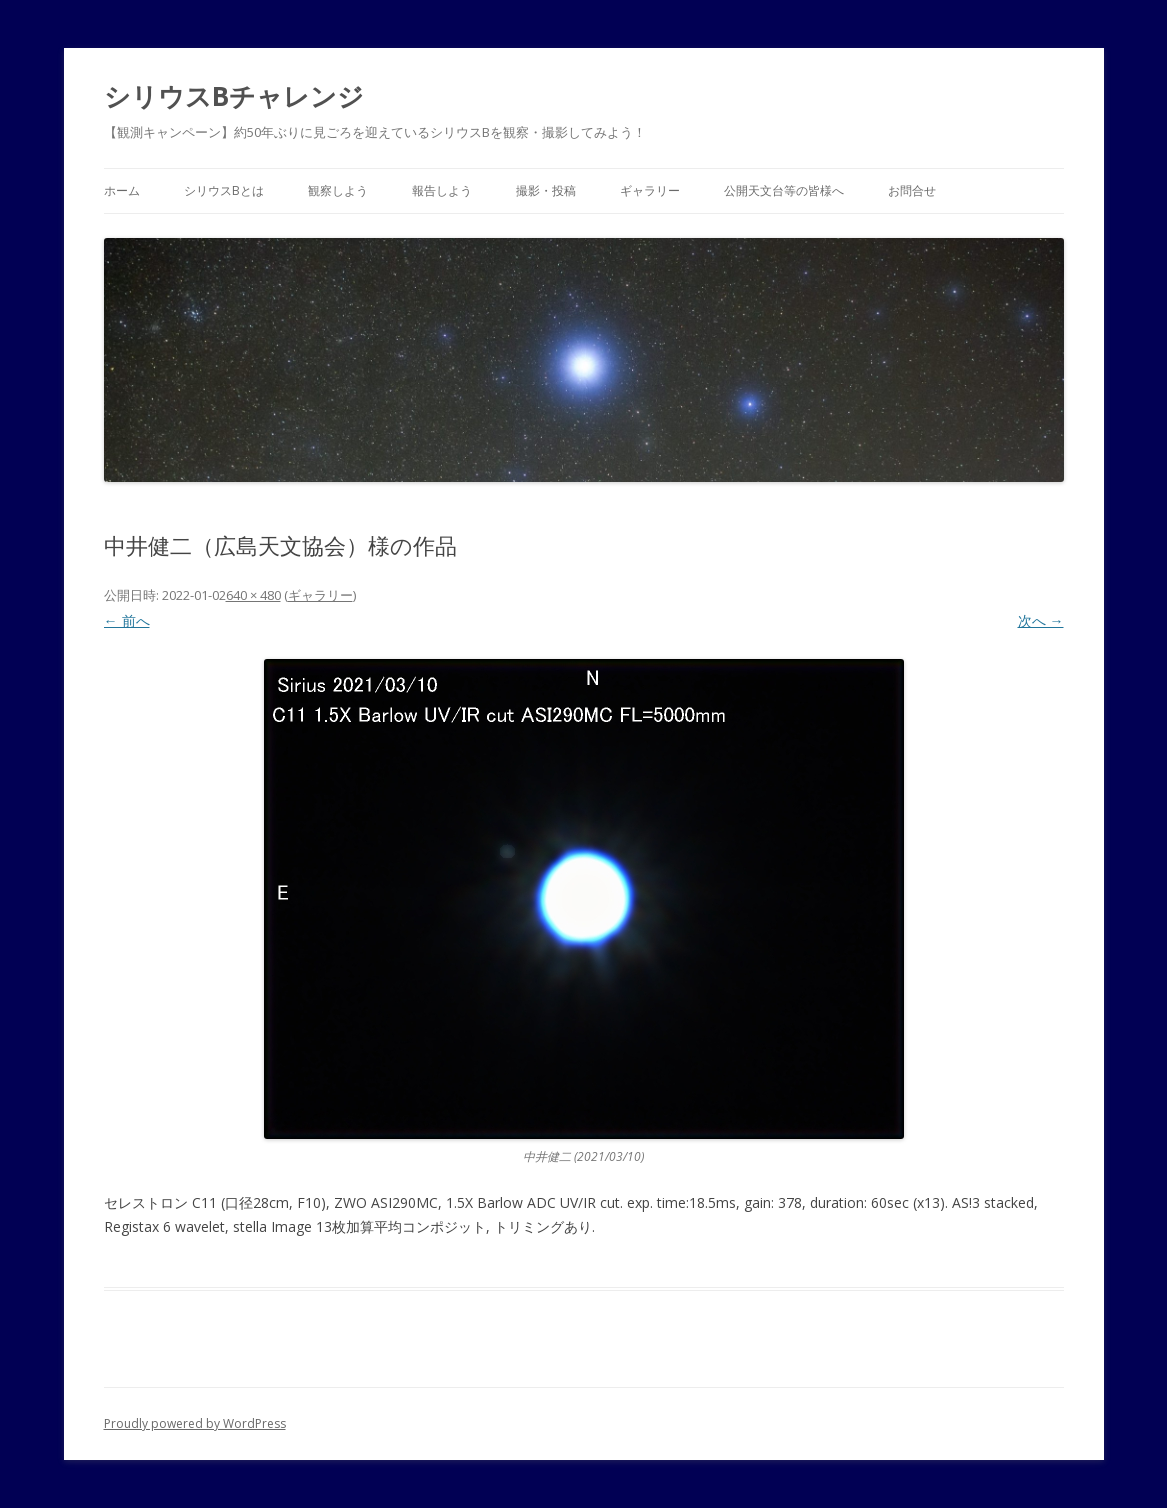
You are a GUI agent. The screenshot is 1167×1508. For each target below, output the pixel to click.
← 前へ (127, 620)
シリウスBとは (224, 190)
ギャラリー (650, 190)
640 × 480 (253, 595)
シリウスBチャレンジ (234, 96)
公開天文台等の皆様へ (784, 190)
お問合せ (912, 190)
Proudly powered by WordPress (195, 1423)
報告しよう (442, 190)
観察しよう (338, 190)
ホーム (122, 190)
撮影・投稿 (546, 190)
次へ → (1041, 620)
